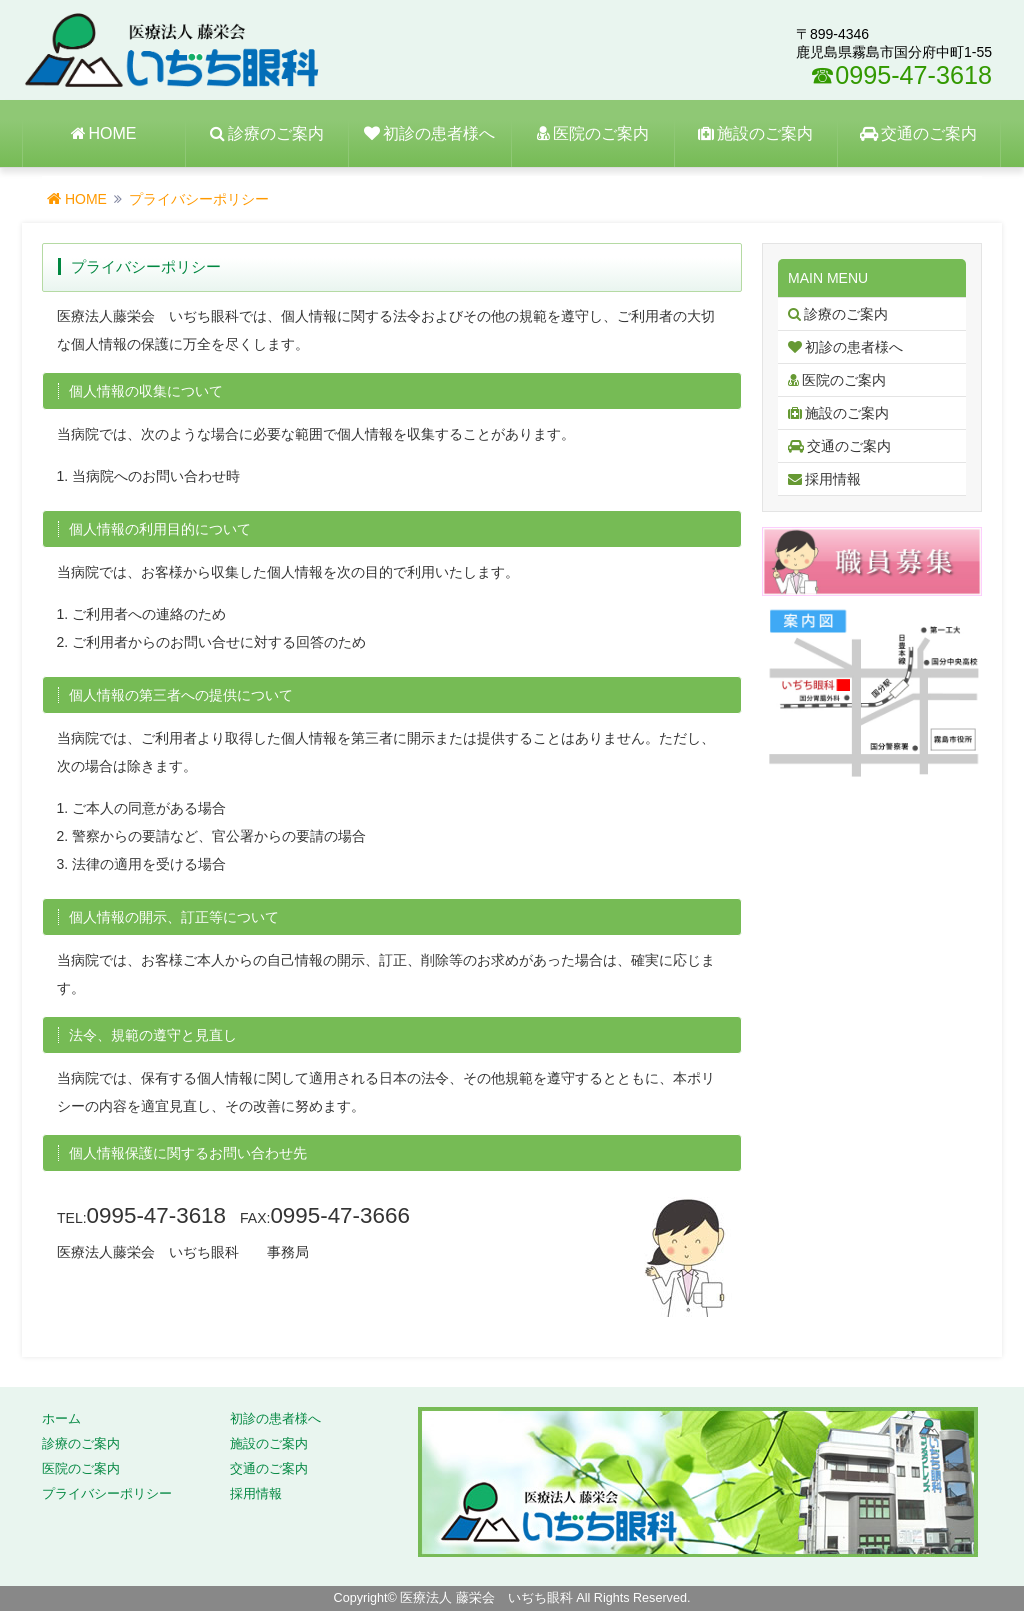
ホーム (61, 1419)
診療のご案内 (81, 1444)
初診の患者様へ (275, 1419)
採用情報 (256, 1494)
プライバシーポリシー (107, 1494)
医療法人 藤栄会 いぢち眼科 (486, 1598)
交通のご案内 (269, 1469)
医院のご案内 (81, 1469)
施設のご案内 (269, 1444)
